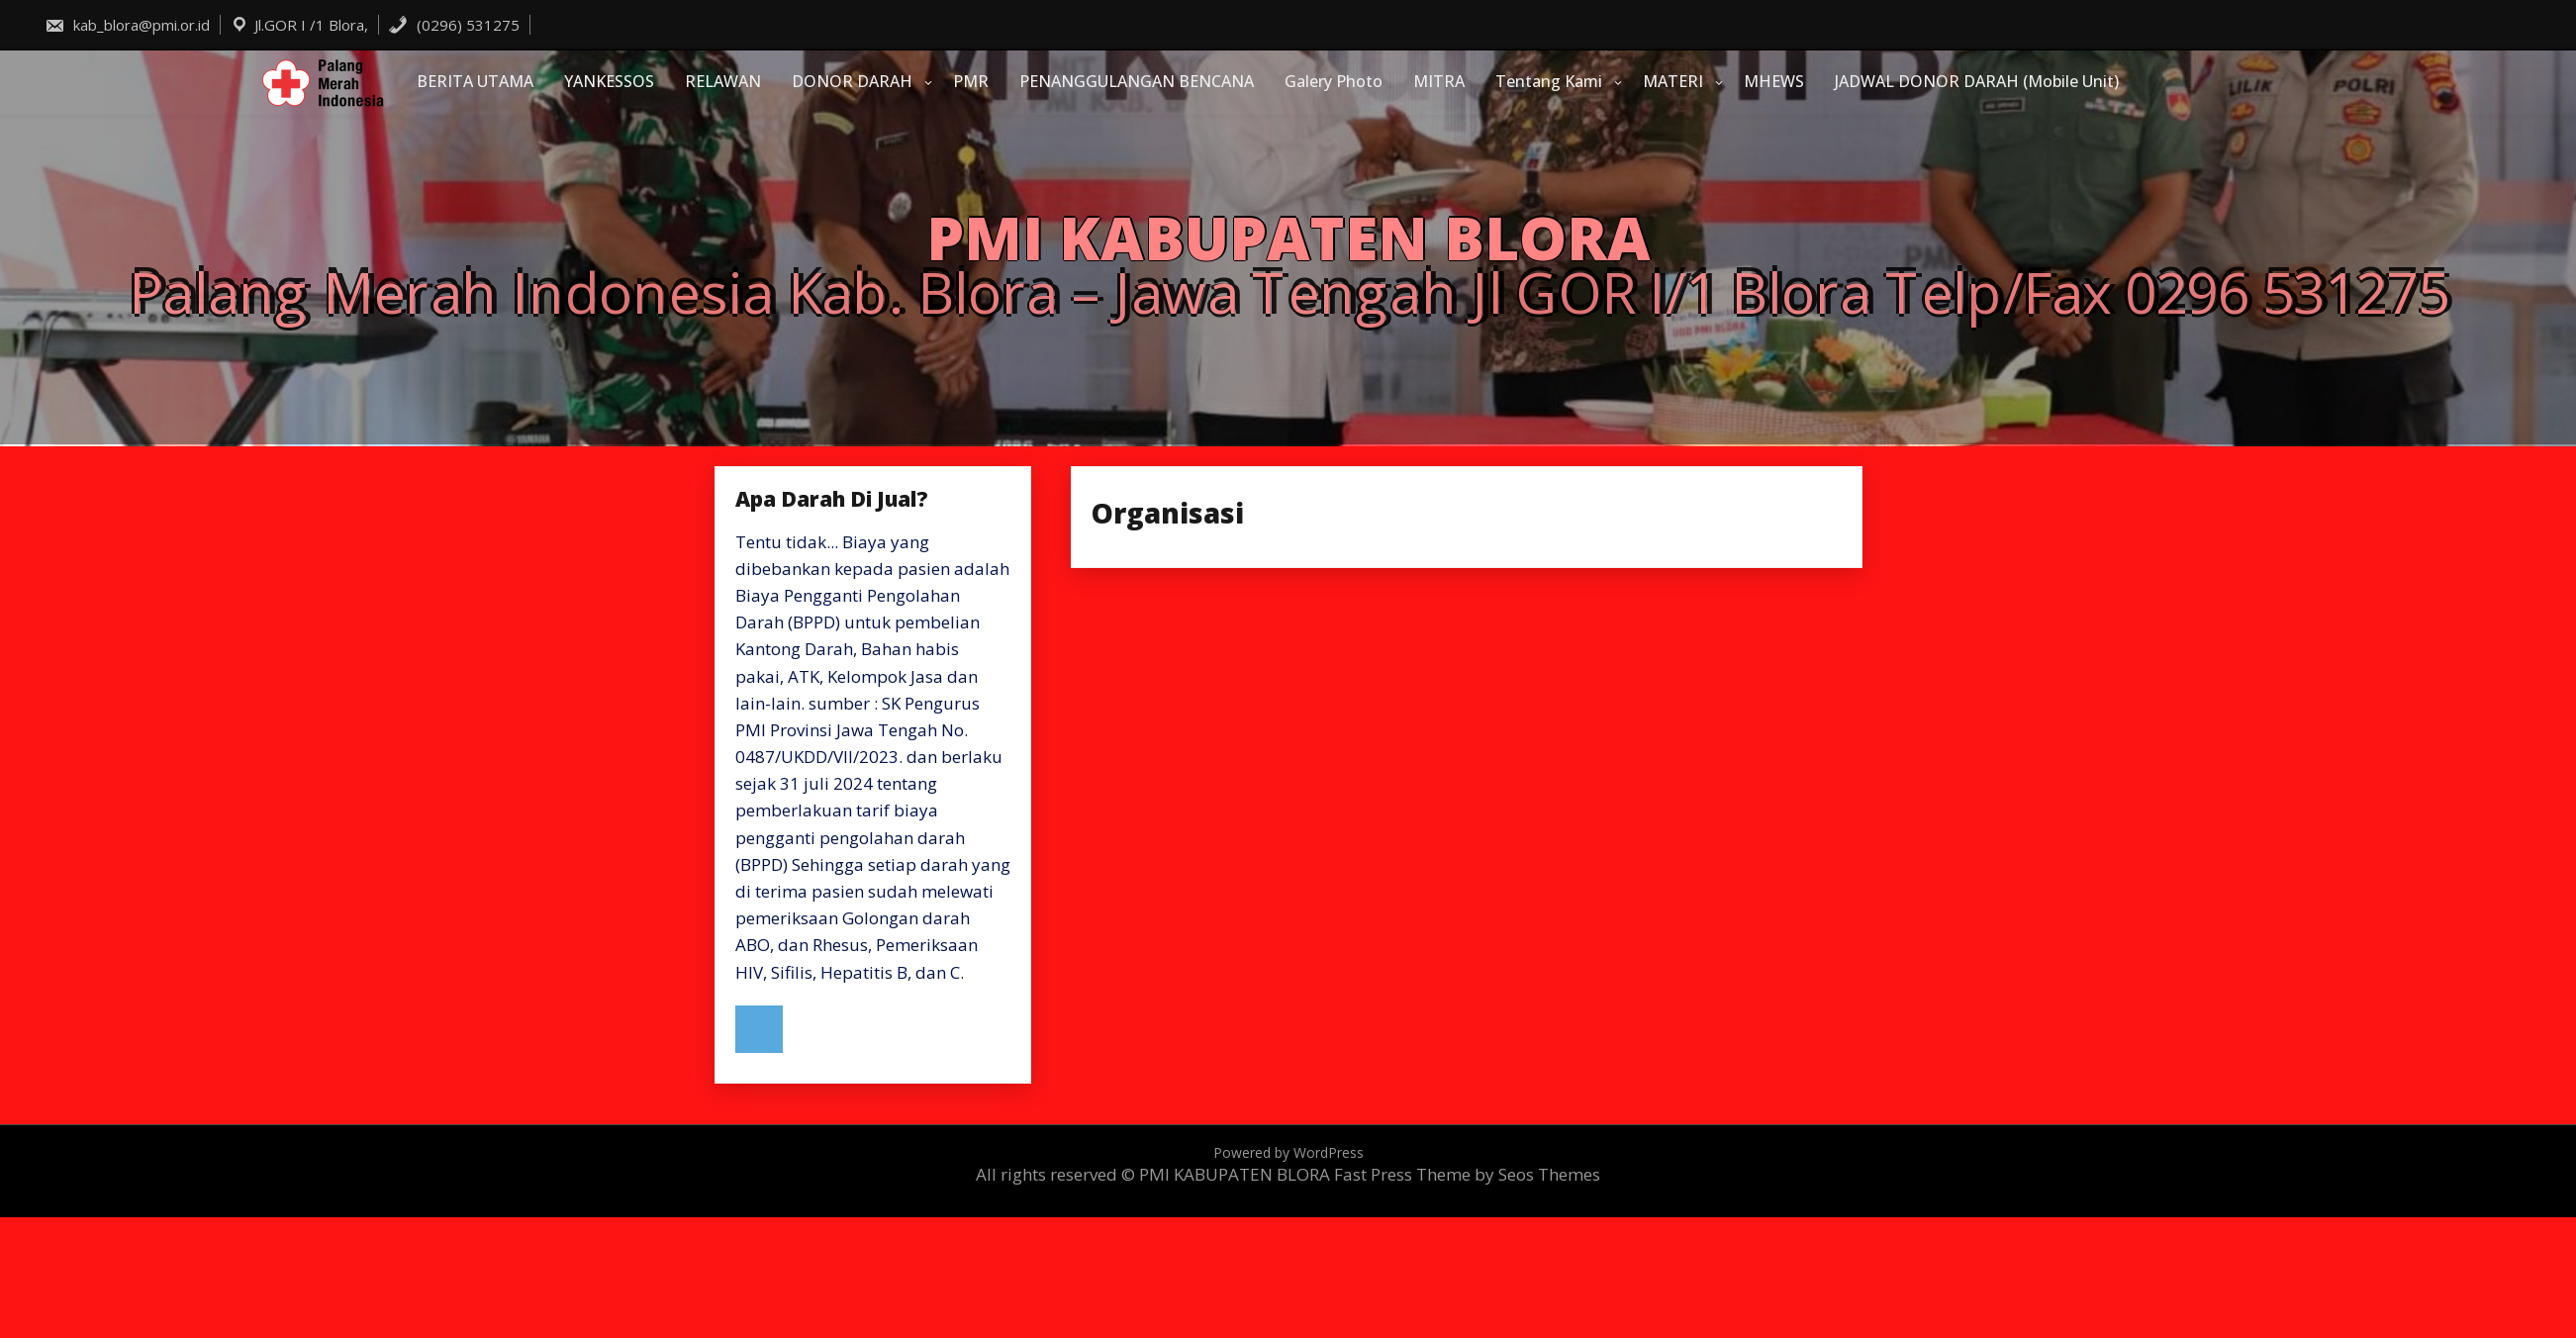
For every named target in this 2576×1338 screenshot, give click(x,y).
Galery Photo (1334, 81)
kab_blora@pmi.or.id (127, 25)
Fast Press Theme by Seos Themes (1467, 1174)
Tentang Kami (1548, 81)
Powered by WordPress (1288, 1152)
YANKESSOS (609, 81)
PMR (971, 81)
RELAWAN (723, 81)
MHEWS (1774, 81)
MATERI (1673, 81)
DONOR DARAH (852, 81)
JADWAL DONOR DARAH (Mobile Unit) (1977, 81)
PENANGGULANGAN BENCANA (1136, 81)
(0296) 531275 (454, 25)
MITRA (1439, 81)
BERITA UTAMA (475, 81)
